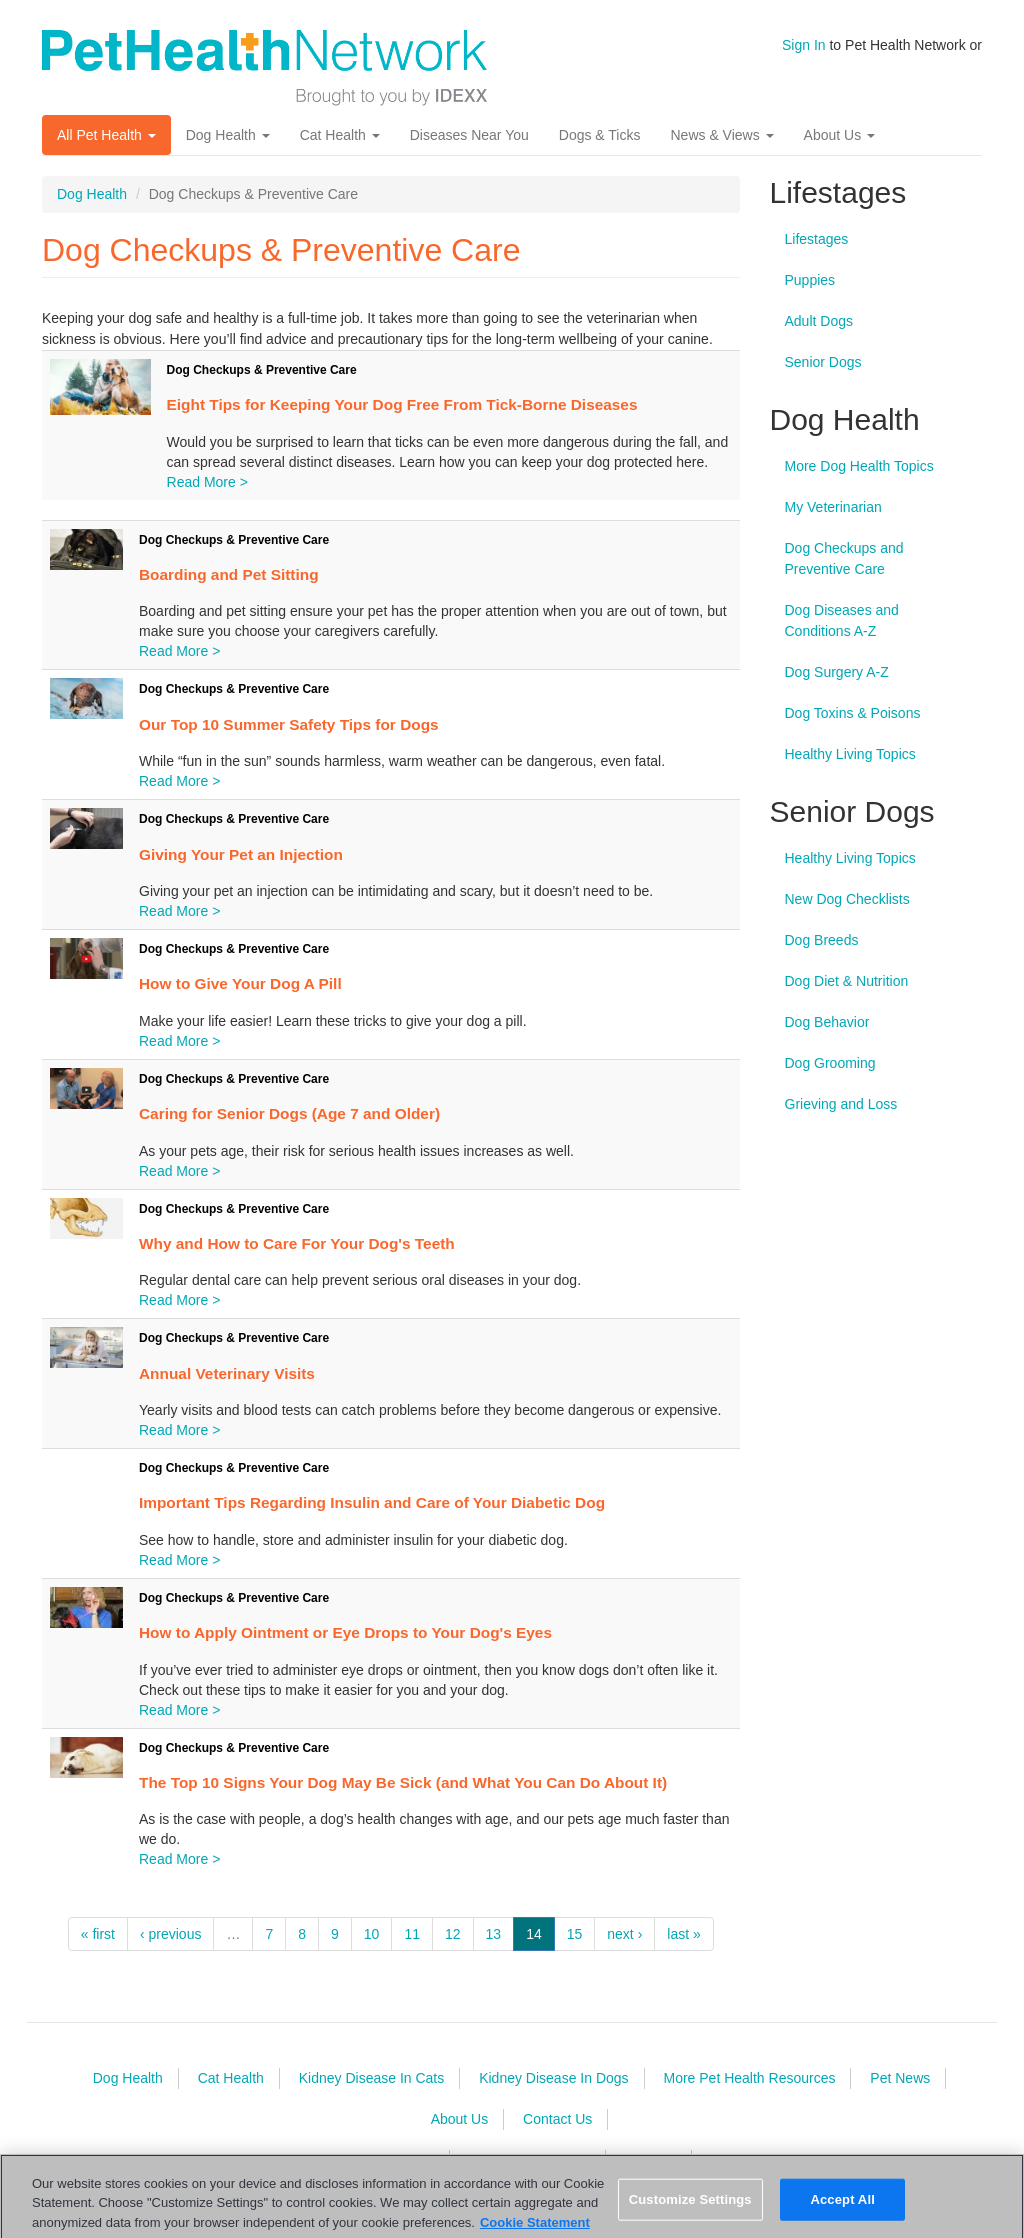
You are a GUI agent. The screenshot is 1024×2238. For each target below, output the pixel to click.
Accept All (842, 2210)
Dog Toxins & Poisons (853, 713)
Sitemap (650, 2160)
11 (412, 1934)
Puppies (810, 280)
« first (98, 1934)
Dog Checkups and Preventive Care (844, 558)
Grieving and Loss (841, 1104)
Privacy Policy (390, 2160)
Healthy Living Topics (850, 754)
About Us (839, 135)
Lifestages (817, 239)
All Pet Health (106, 135)
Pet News (900, 2078)
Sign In (804, 45)
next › (624, 1934)
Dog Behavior (827, 1022)
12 (453, 1934)
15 (575, 1934)
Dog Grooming (830, 1063)
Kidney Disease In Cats (372, 2078)
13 (494, 1934)
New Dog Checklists (847, 899)
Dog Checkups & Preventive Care (262, 370)
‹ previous (170, 1934)
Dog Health (228, 135)
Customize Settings (690, 2210)
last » (683, 1934)
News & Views (721, 135)
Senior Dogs (823, 362)
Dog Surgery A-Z (837, 672)
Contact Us (557, 2119)
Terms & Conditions (529, 2160)
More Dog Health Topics (859, 466)
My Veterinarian (833, 507)
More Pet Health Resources (749, 2078)
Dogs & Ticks (600, 135)
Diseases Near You (469, 135)
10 (372, 1934)
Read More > (207, 482)
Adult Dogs (819, 321)
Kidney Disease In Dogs (553, 2078)
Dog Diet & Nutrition (847, 981)
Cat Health (340, 135)
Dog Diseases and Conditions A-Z (842, 620)
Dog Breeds (822, 940)
